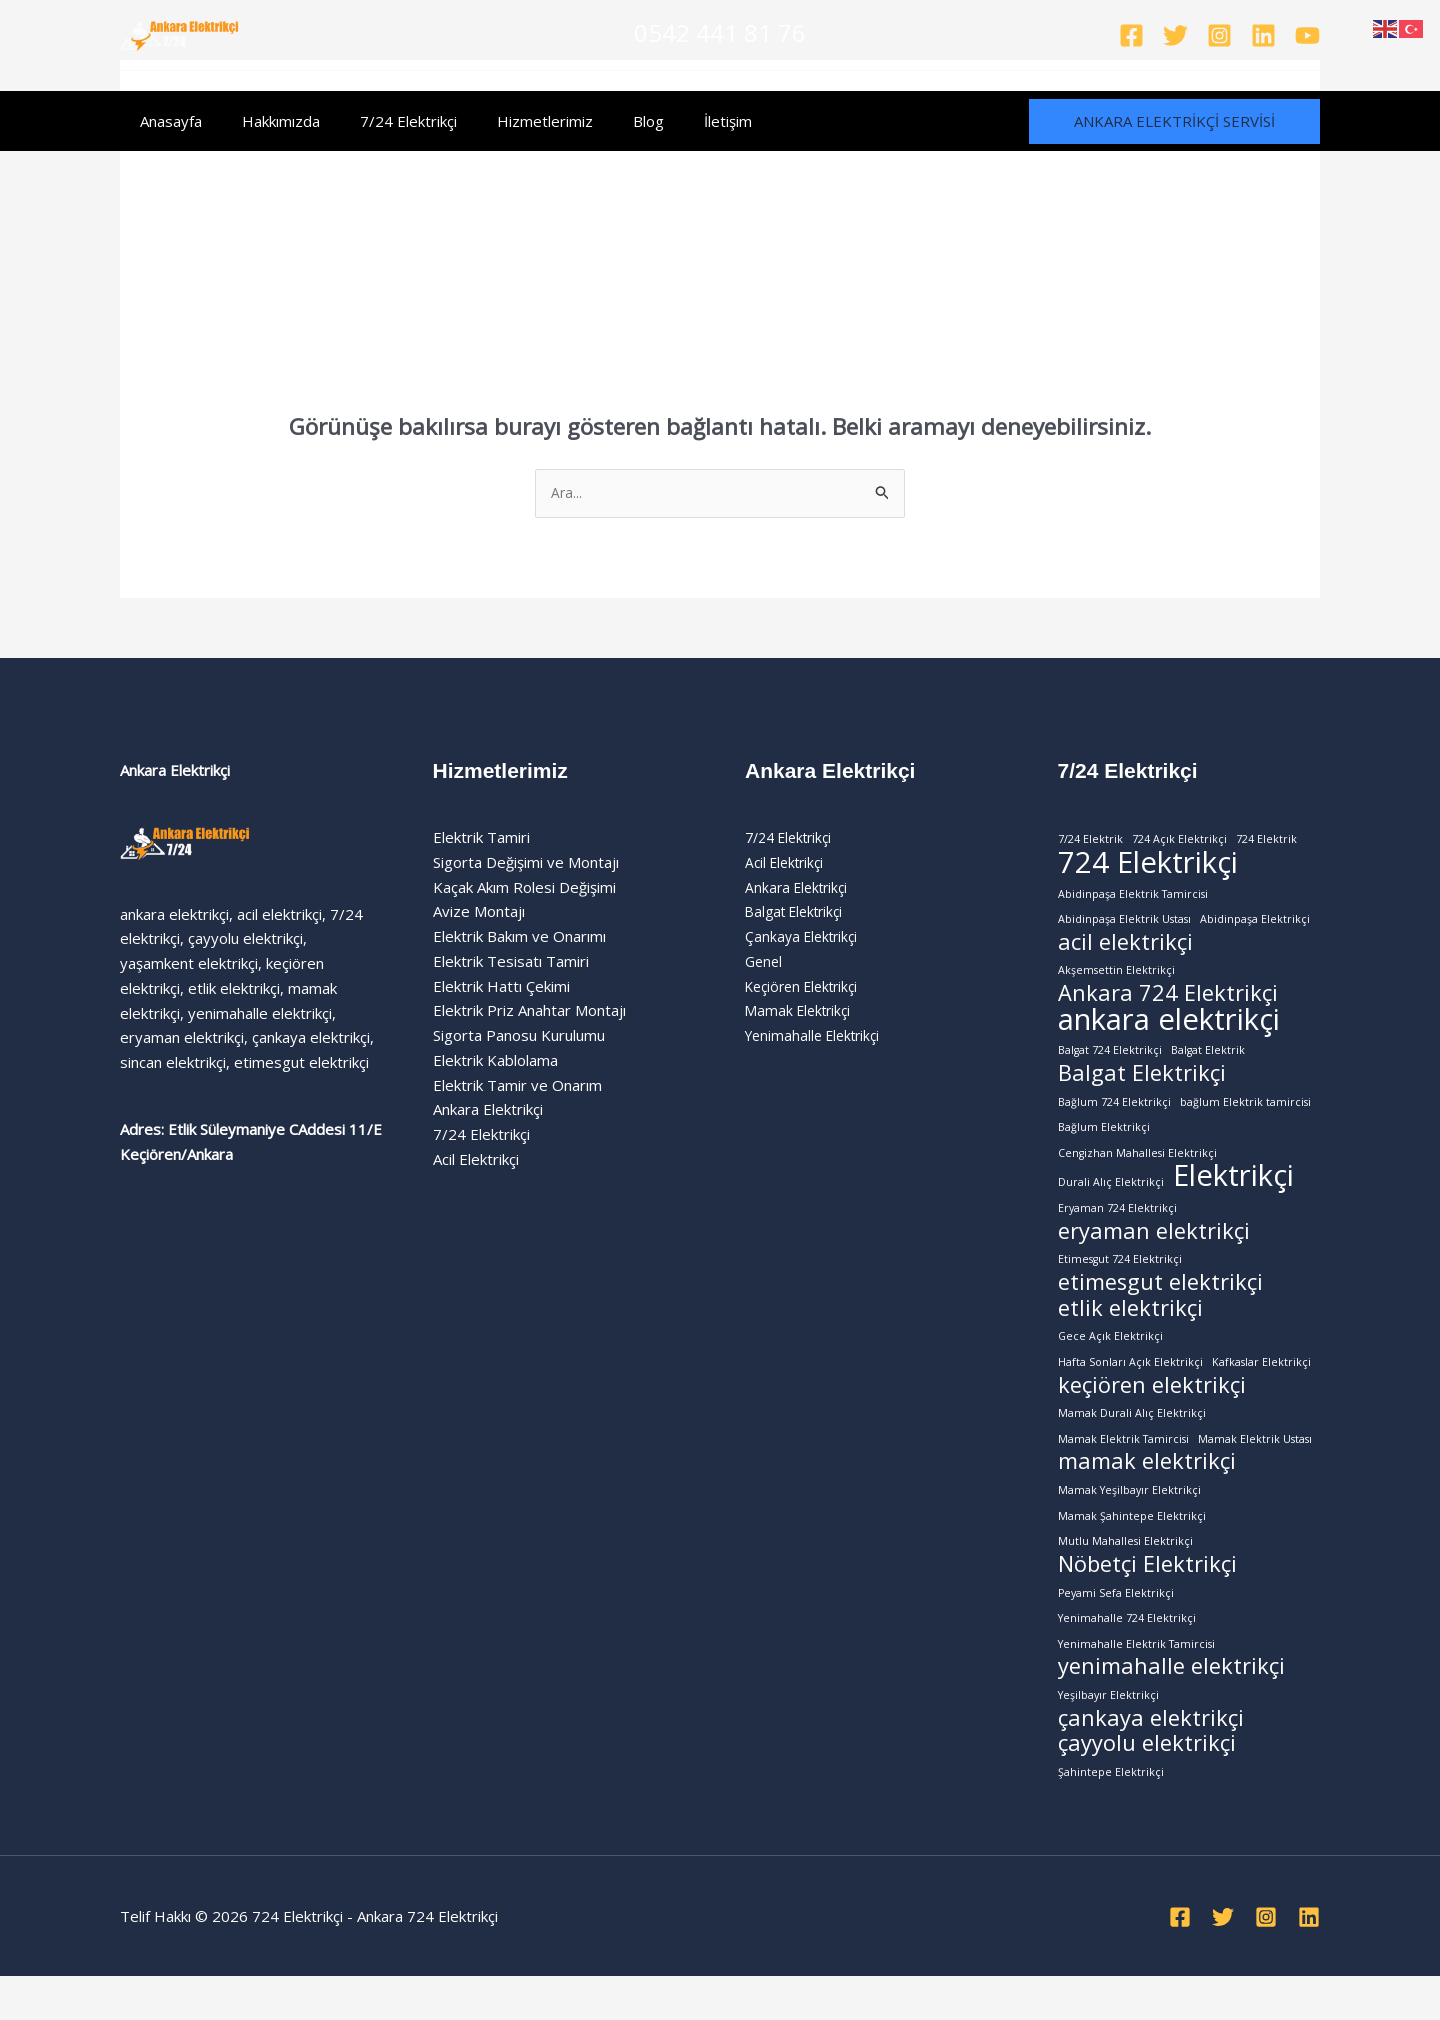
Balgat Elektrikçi (799, 914)
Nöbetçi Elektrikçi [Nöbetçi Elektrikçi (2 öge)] (1147, 1599)
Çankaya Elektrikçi (805, 938)
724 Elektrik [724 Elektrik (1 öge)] (1266, 841)
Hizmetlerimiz (510, 121)
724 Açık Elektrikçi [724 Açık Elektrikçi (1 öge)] (1179, 841)
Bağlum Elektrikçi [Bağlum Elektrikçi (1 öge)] (1104, 1142)
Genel (765, 963)
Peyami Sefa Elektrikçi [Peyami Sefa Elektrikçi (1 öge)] (1116, 1628)
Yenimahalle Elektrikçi (817, 1037)
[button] (1174, 121)
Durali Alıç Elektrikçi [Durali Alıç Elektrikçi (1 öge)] (1111, 1200)
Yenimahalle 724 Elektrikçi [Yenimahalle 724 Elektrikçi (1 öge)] (1127, 1655)
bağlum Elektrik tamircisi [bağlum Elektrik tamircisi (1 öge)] (1245, 1115)
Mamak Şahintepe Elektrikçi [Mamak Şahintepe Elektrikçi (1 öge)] (1132, 1548)
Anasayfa (166, 121)
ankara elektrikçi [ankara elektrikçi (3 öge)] (1169, 1030)
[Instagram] (1219, 35)
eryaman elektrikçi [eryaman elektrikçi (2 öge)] (1154, 1252)
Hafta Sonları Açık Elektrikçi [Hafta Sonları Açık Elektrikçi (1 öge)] (1130, 1387)
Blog (603, 121)
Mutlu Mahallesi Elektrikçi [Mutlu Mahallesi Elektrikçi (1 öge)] (1125, 1575)
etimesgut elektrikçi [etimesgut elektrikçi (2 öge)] (1160, 1305)
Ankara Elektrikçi (800, 889)
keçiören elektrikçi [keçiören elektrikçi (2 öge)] (1152, 1412)
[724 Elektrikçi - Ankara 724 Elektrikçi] (180, 33)
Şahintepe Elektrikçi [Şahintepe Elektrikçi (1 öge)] (1111, 1815)
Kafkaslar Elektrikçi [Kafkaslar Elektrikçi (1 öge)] (1261, 1387)
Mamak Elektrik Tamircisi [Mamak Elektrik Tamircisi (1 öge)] (1123, 1468)
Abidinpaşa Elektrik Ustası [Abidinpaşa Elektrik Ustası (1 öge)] (1124, 925)
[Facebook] (1131, 35)
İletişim (673, 121)
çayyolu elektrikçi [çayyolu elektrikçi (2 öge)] (1147, 1787)
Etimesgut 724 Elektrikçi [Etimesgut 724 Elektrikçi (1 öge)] (1120, 1280)
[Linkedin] (1263, 35)
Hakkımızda (266, 121)
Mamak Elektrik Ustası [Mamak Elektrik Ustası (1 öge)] (1255, 1468)
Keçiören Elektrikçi (807, 988)
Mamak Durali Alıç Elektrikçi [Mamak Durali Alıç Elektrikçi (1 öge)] (1132, 1441)
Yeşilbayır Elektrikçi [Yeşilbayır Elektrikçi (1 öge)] (1108, 1735)
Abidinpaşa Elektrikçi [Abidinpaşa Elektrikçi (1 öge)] (1255, 925)
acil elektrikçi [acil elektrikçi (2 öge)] (1125, 949)
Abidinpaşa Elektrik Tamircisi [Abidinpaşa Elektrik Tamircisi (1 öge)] (1133, 898)
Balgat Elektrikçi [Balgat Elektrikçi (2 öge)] (1142, 1086)
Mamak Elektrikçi (801, 1013)
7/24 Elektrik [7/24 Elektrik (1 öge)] (1090, 841)
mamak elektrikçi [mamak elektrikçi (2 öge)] (1147, 1492)
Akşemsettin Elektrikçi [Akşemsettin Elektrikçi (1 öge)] (1116, 978)
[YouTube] (1307, 35)
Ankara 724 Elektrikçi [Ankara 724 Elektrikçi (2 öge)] (1168, 1003)
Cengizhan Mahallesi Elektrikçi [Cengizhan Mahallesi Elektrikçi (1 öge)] (1137, 1168)
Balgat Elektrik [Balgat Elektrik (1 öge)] (1208, 1061)
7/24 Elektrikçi (383, 121)
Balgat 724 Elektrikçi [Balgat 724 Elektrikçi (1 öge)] (1110, 1061)
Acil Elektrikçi (788, 864)
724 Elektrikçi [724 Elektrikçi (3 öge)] (1148, 866)
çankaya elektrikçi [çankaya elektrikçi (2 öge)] (1151, 1760)
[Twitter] (1175, 35)
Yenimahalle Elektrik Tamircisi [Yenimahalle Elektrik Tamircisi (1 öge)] (1136, 1682)
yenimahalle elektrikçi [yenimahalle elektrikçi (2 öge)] (1171, 1706)
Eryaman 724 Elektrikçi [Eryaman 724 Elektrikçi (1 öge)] (1117, 1227)
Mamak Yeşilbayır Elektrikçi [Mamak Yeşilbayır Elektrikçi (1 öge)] (1129, 1521)
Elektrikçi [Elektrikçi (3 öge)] (1233, 1193)
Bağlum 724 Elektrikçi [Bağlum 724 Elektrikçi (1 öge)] (1114, 1115)
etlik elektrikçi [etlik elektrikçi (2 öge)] (1130, 1332)
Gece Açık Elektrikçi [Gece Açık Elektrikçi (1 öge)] (1110, 1361)
